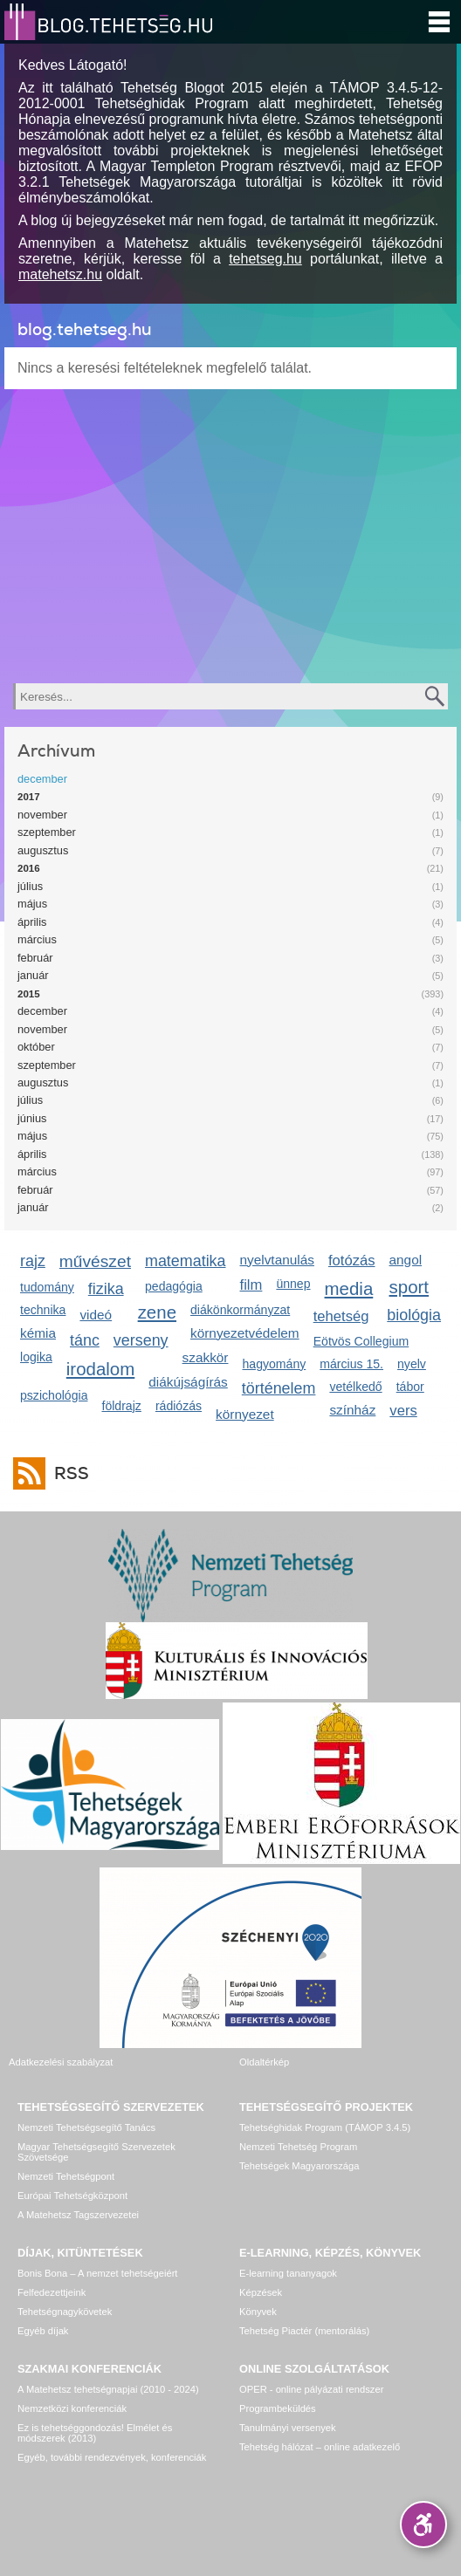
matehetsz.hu (60, 274)
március (37, 939)
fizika (106, 1289)
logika (36, 1357)
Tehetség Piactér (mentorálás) (304, 2331)
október (36, 1046)
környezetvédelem (244, 1333)
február (35, 957)
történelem (279, 1388)
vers (402, 1410)
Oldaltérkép (264, 2062)
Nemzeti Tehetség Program (298, 2146)
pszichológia (53, 1395)
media (349, 1288)
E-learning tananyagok (288, 2273)
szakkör (205, 1357)
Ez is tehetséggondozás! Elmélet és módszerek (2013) (94, 2432)
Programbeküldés (277, 2408)
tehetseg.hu (265, 258)
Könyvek (258, 2311)
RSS (67, 1473)
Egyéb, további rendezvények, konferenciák (111, 2457)
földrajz (121, 1406)
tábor (410, 1387)
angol (406, 1259)
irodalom (100, 1369)
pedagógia (174, 1286)
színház (352, 1409)
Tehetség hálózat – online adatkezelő (319, 2447)
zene (157, 1312)
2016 (28, 868)
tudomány (47, 1287)
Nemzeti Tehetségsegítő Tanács (86, 2127)
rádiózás (178, 1406)
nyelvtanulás (277, 1259)
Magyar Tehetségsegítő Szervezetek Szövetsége (96, 2151)
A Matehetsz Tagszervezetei (78, 2214)
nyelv (411, 1364)
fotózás (351, 1260)
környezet (245, 1414)
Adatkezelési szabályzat (61, 2062)
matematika (185, 1261)
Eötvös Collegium (361, 1341)
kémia (38, 1333)
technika (42, 1310)
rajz (32, 1261)
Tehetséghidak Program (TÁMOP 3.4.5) (324, 2127)
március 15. (351, 1364)
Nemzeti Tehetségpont (65, 2176)
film (251, 1285)
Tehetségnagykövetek (64, 2311)
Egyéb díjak (42, 2331)
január (33, 975)
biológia (414, 1315)
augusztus (42, 850)
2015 (28, 994)
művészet (95, 1261)
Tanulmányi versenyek (287, 2427)
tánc (85, 1340)
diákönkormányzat (240, 1310)
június (31, 1118)
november (42, 814)
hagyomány (274, 1364)
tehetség (341, 1316)
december (42, 778)
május (32, 903)
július (30, 886)
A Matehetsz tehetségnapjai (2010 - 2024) (108, 2389)
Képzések (260, 2292)
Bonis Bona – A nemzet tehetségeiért (97, 2273)
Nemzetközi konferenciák (72, 2408)
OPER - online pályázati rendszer (311, 2389)
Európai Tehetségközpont (72, 2195)
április (31, 921)
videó (95, 1314)
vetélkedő (355, 1387)
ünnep (293, 1284)
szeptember (46, 832)
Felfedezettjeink (51, 2292)
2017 (28, 796)
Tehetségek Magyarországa (299, 2166)
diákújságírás (188, 1381)
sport (409, 1287)
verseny (141, 1340)
